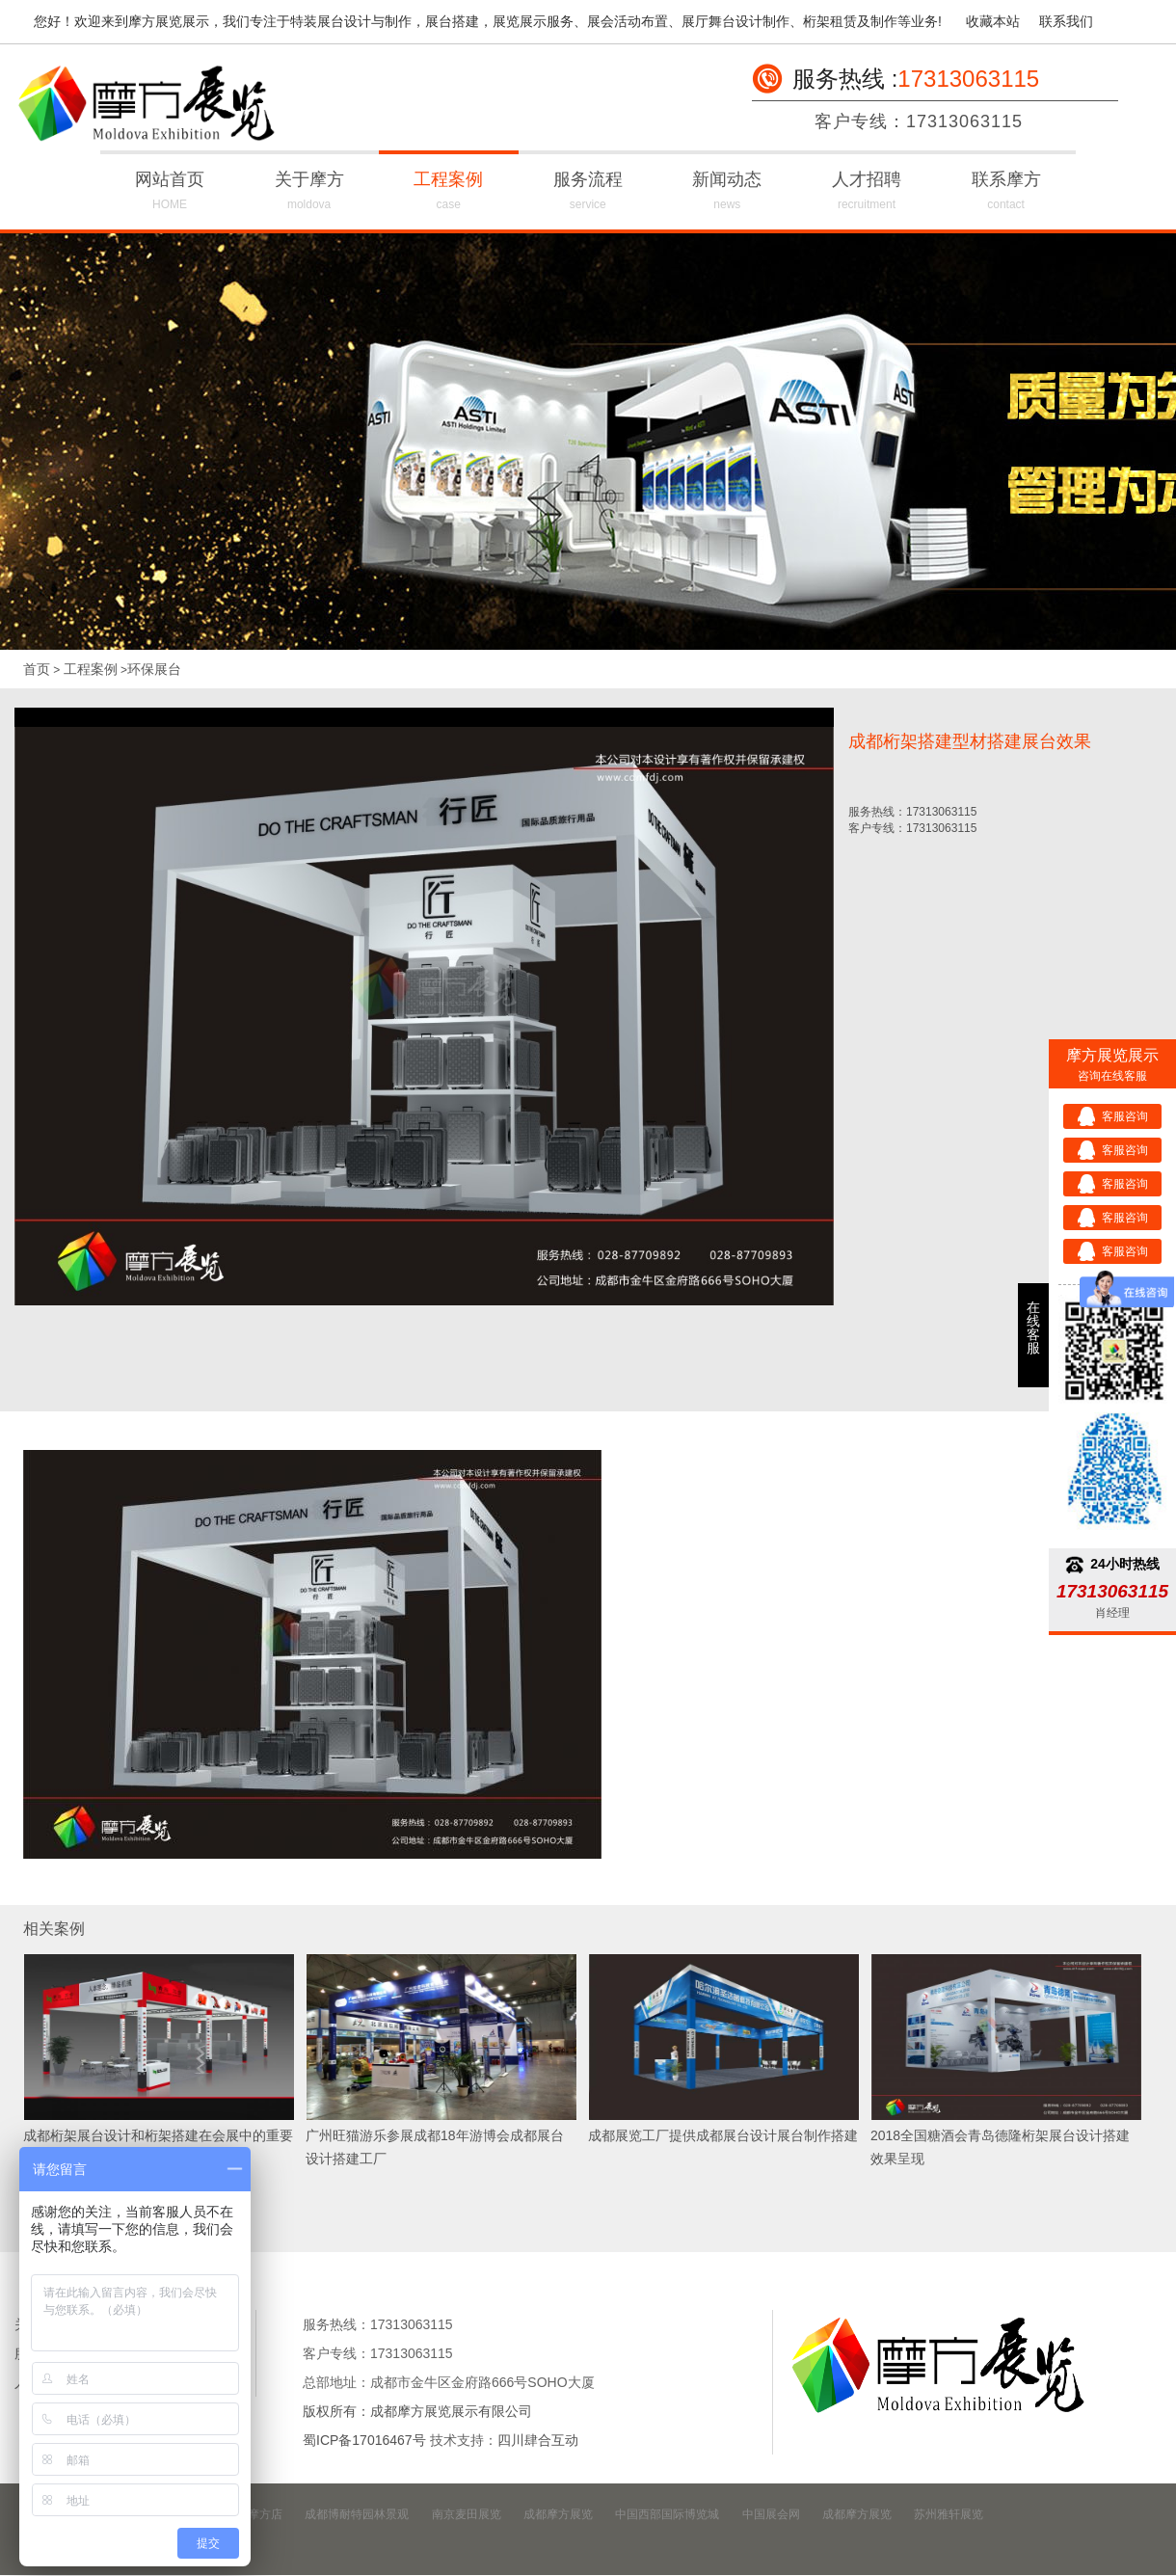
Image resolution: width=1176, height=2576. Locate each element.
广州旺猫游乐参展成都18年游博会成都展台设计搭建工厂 (435, 2147)
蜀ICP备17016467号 (364, 2440)
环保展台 (154, 669)
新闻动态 (727, 193)
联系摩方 (1006, 193)
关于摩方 (309, 193)
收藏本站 (993, 21)
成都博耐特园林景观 (357, 2514)
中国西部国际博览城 (667, 2514)
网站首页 (170, 193)
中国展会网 (771, 2514)
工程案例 (449, 193)
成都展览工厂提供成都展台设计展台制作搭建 (723, 2135)
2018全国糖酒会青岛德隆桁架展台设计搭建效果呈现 (1000, 2147)
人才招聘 (867, 193)
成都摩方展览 (558, 2514)
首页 (36, 669)
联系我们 (1066, 21)
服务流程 (587, 193)
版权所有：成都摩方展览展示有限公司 (417, 2411)
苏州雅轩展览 (948, 2514)
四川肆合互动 (537, 2440)
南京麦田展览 (466, 2514)
